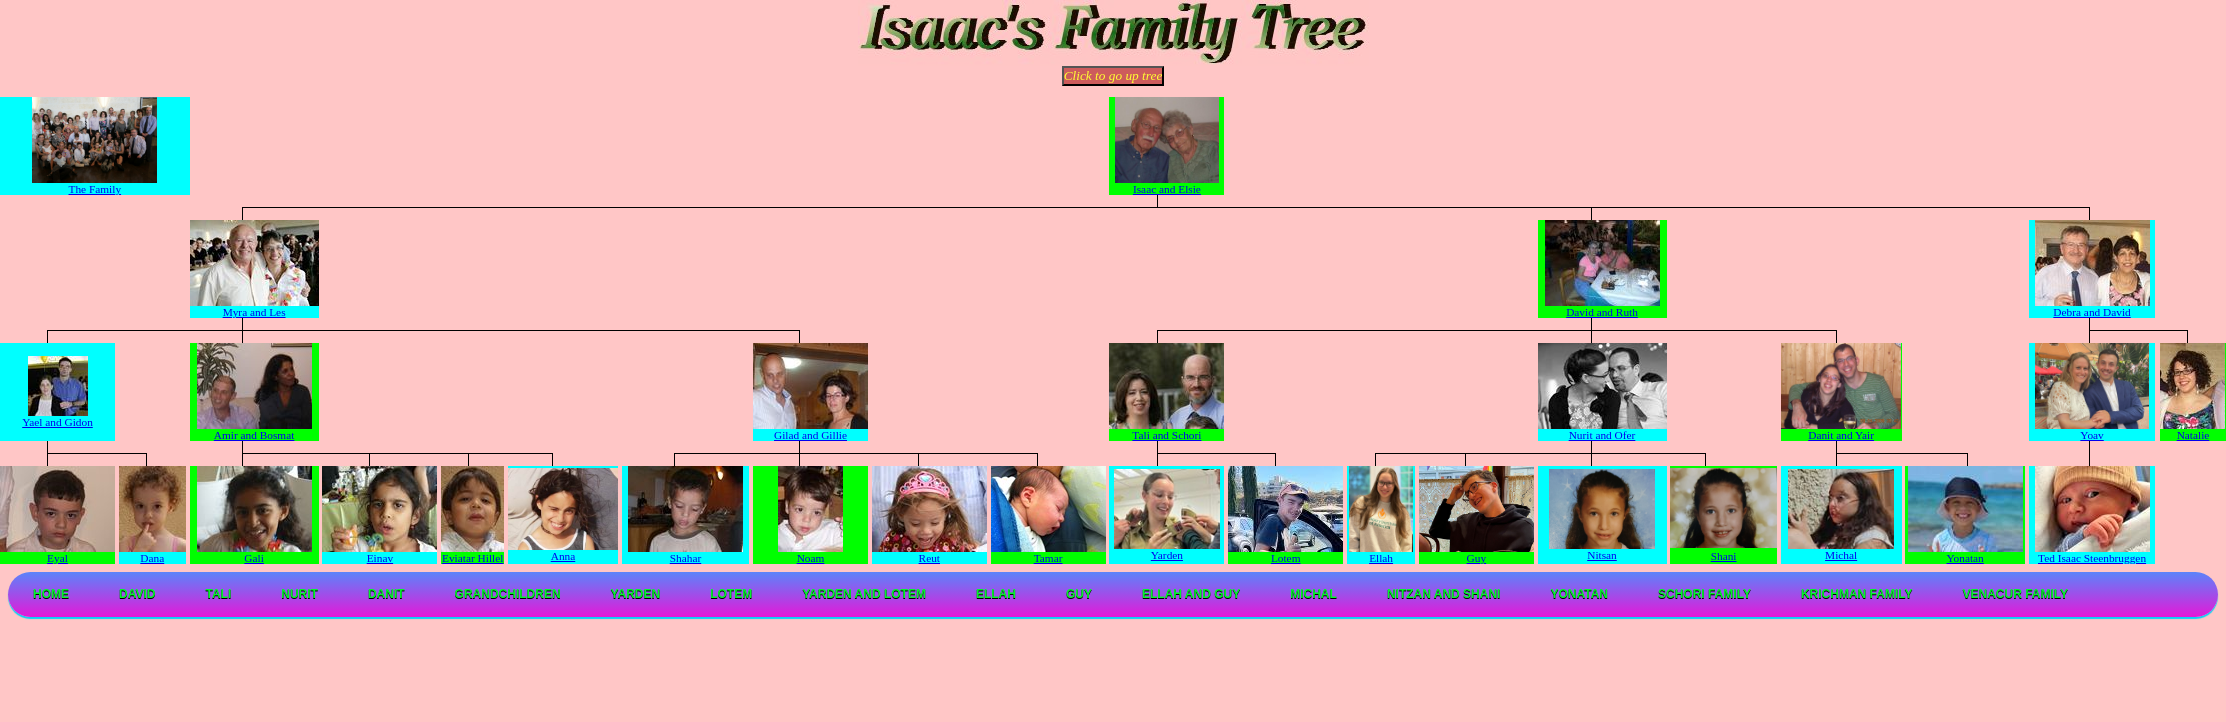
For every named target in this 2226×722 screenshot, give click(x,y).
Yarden (1167, 550)
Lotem (1285, 553)
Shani (1724, 556)
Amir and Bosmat (254, 430)
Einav (379, 553)
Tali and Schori (1166, 430)
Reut (929, 553)
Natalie (2192, 430)
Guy (1476, 553)
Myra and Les (254, 307)
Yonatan (1965, 558)
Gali (254, 553)
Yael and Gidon (57, 417)
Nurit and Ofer (1602, 430)
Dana (152, 553)
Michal (1841, 550)
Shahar (685, 553)
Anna (563, 551)
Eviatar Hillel (472, 553)
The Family (94, 184)
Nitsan (1602, 550)
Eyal (57, 553)
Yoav (2092, 430)
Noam (810, 553)
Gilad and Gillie (810, 430)
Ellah (1381, 553)
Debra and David (2092, 307)
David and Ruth (1602, 307)
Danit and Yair (1841, 430)
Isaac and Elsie (1167, 184)
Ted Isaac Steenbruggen (2092, 553)
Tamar (1048, 553)
